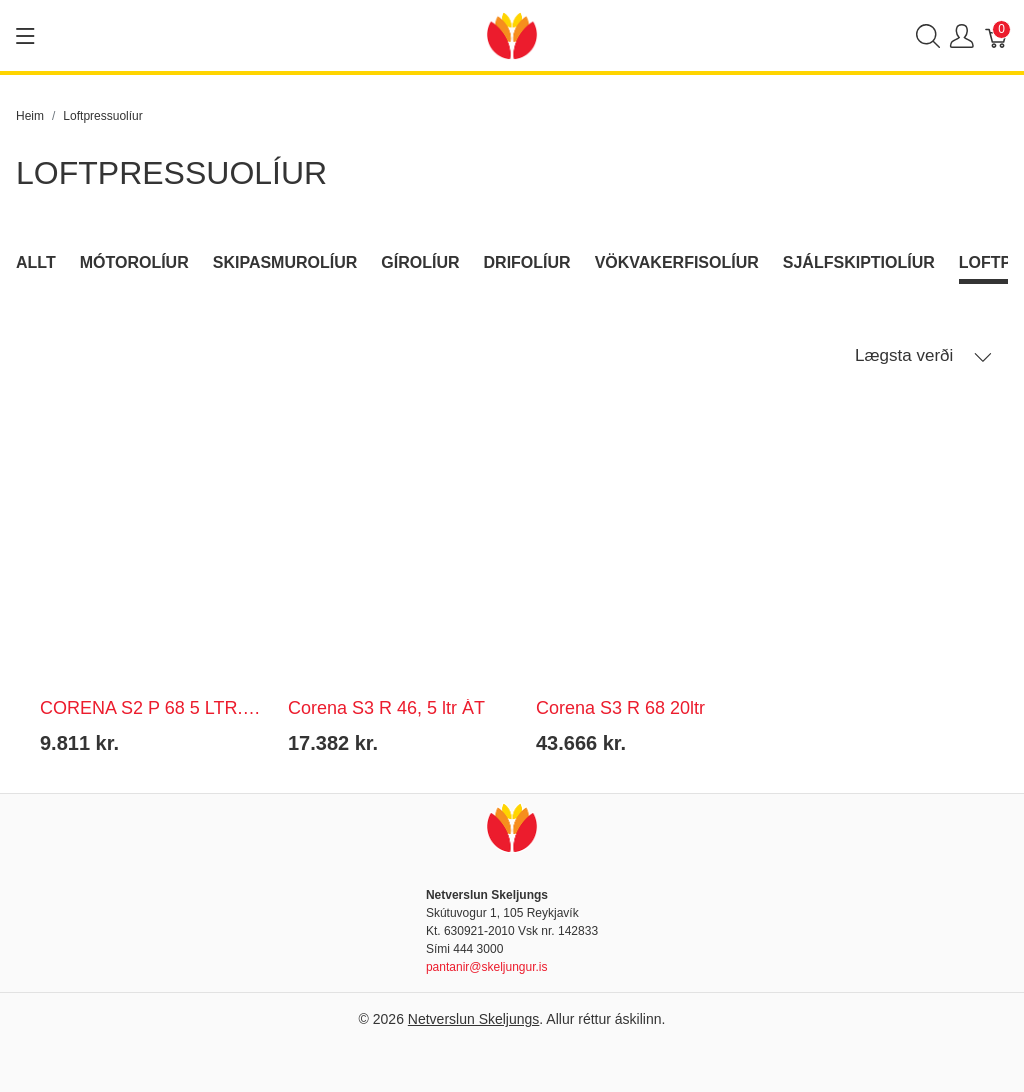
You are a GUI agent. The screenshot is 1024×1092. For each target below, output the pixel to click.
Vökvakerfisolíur (677, 262)
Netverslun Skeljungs (474, 1019)
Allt (36, 262)
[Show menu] (25, 36)
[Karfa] (997, 35)
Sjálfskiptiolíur (859, 262)
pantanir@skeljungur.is (487, 967)
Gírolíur (420, 262)
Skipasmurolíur (285, 262)
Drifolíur (527, 262)
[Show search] (928, 35)
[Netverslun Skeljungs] (512, 34)
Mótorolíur (134, 262)
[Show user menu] (962, 35)
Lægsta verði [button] (923, 356)
